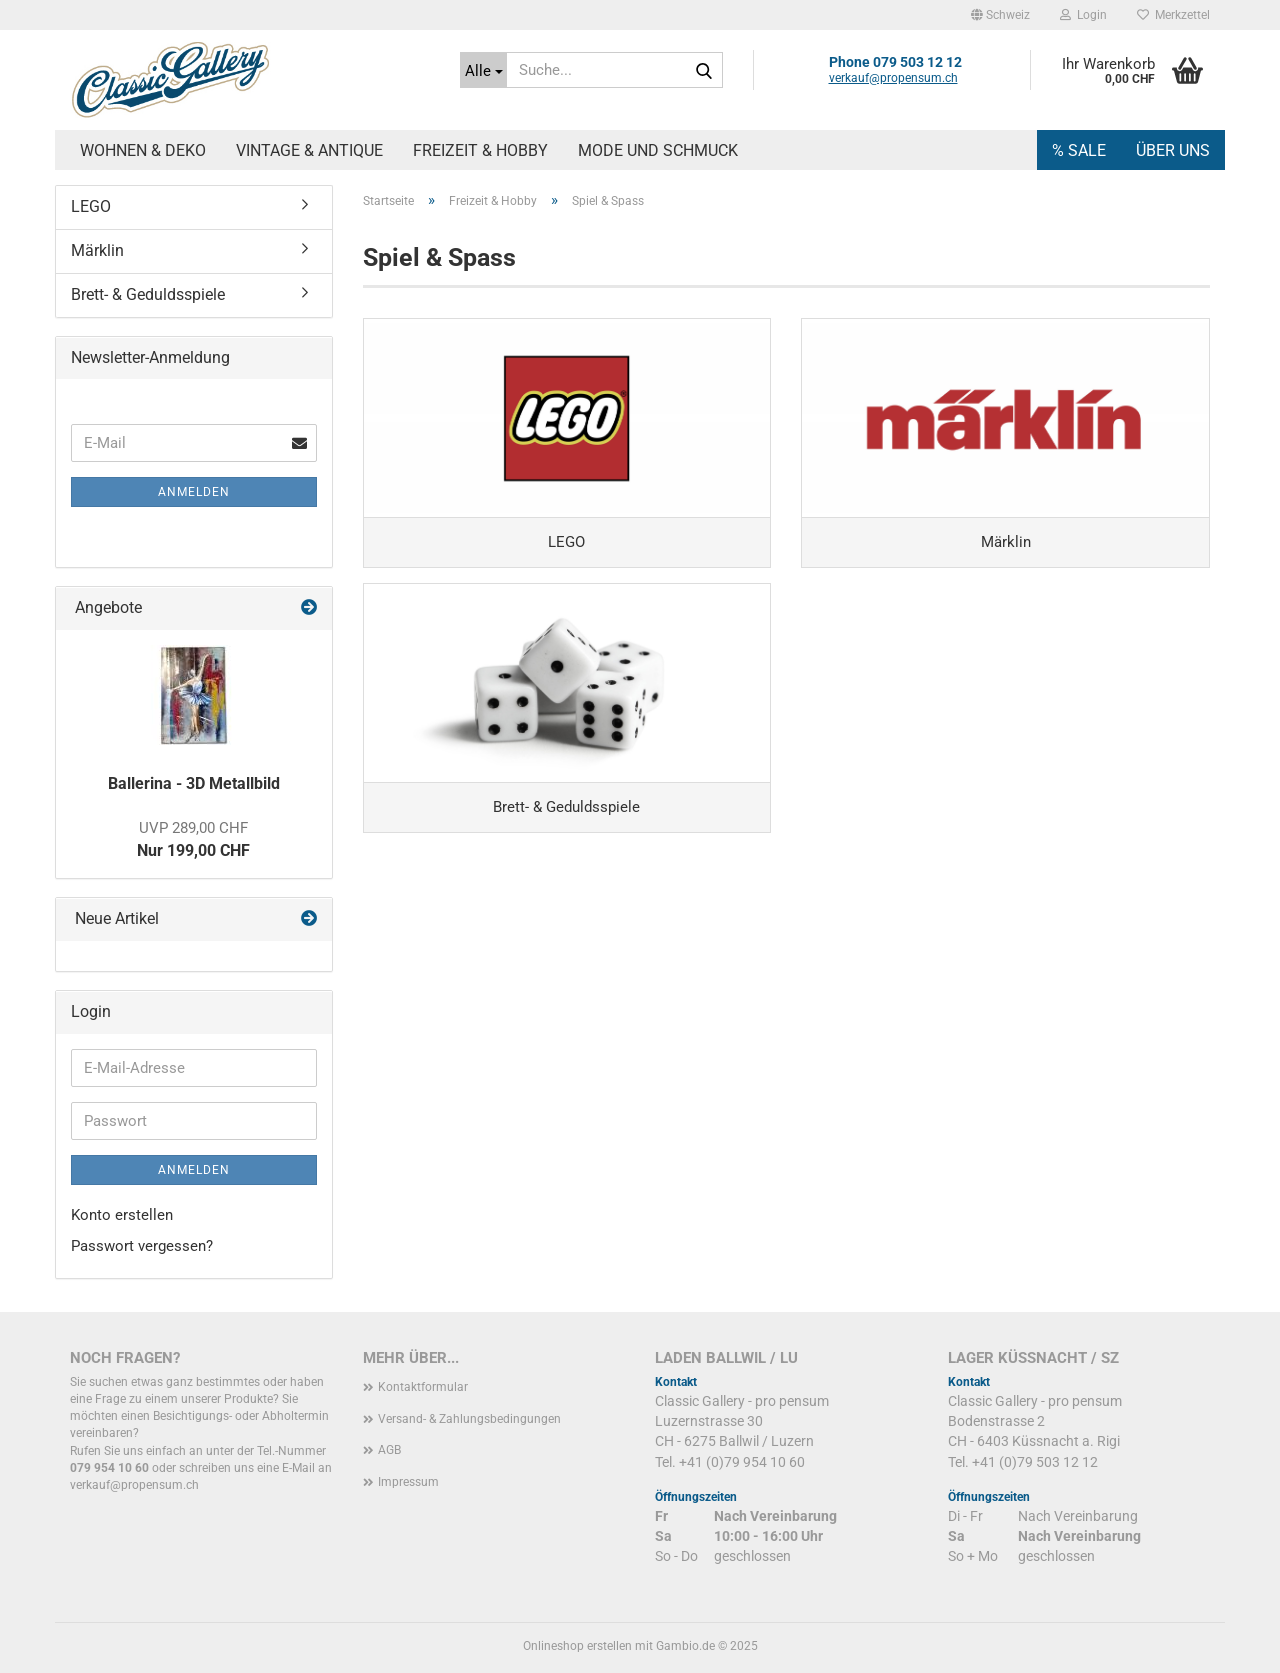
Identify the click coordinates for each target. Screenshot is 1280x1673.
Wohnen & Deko (143, 150)
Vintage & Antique (309, 150)
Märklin (97, 250)
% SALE (1079, 150)
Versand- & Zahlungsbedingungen (469, 1419)
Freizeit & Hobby (480, 150)
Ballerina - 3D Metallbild (194, 783)
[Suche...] (483, 70)
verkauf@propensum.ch (893, 78)
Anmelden (194, 492)
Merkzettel (1173, 15)
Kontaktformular (423, 1387)
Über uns (1173, 150)
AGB (389, 1450)
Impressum (408, 1482)
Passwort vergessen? (142, 1246)
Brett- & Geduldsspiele (148, 294)
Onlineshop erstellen (577, 1646)
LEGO (91, 206)
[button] (1000, 15)
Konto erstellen (122, 1215)
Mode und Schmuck (658, 150)
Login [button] (1083, 15)
